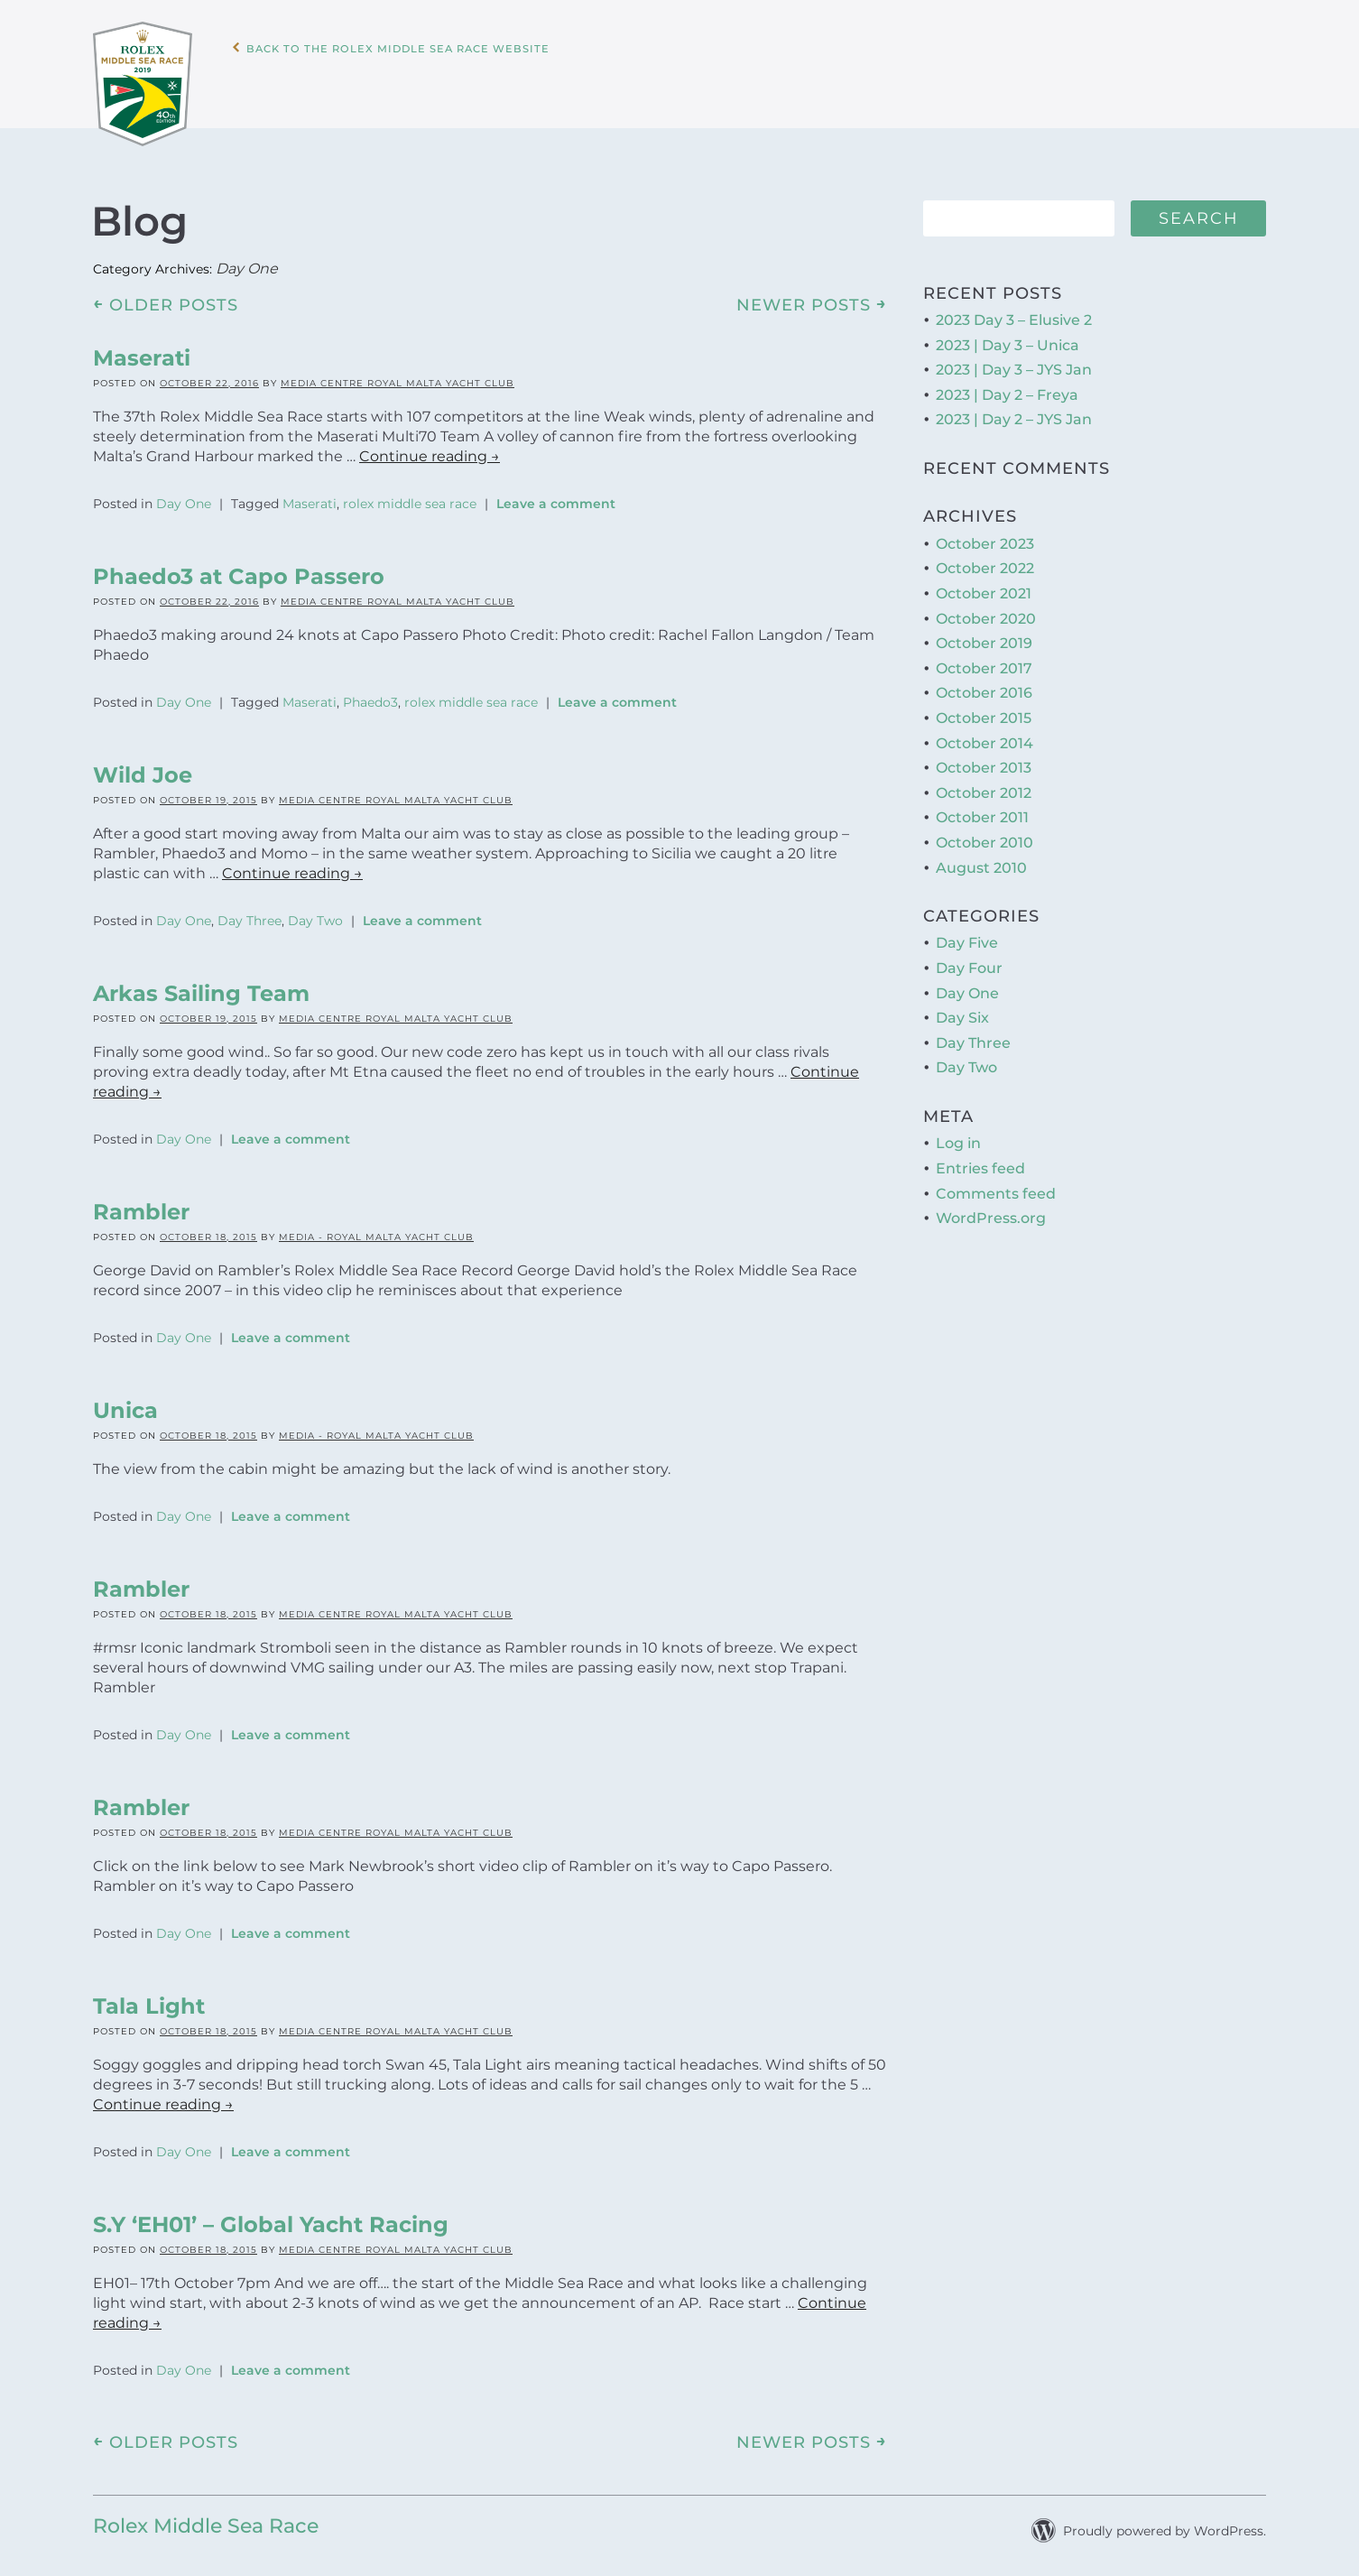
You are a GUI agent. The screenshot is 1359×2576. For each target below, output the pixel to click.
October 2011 (982, 810)
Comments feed (996, 1185)
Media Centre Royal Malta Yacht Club (397, 375)
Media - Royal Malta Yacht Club (376, 1229)
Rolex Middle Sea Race (206, 2518)
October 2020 (986, 610)
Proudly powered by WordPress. (1164, 2523)
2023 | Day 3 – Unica (1007, 337)
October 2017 (984, 660)
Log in (958, 1135)
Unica (125, 1402)
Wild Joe (142, 767)
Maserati (141, 350)
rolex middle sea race (409, 495)
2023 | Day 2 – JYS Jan (1014, 412)
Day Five (967, 935)
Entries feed (980, 1160)
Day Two (315, 912)
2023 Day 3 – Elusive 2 (1014, 311)
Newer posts (811, 296)
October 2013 (983, 759)
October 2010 (984, 834)
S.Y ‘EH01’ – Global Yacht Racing (270, 2216)
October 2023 (985, 535)
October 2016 (984, 685)
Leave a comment (555, 495)
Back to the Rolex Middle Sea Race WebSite (450, 80)
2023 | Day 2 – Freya (1007, 386)
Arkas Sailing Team (201, 985)
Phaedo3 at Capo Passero (238, 568)
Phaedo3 (370, 694)
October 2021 (983, 585)
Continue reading (429, 448)
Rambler (141, 1204)
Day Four (969, 959)
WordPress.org (991, 1210)
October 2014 (984, 735)
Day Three (249, 912)
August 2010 (981, 859)
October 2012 (983, 784)
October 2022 (985, 561)
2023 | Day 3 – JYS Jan (1014, 362)
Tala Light (149, 1998)
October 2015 (983, 709)
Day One (183, 495)
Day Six (962, 1010)
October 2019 (984, 635)
